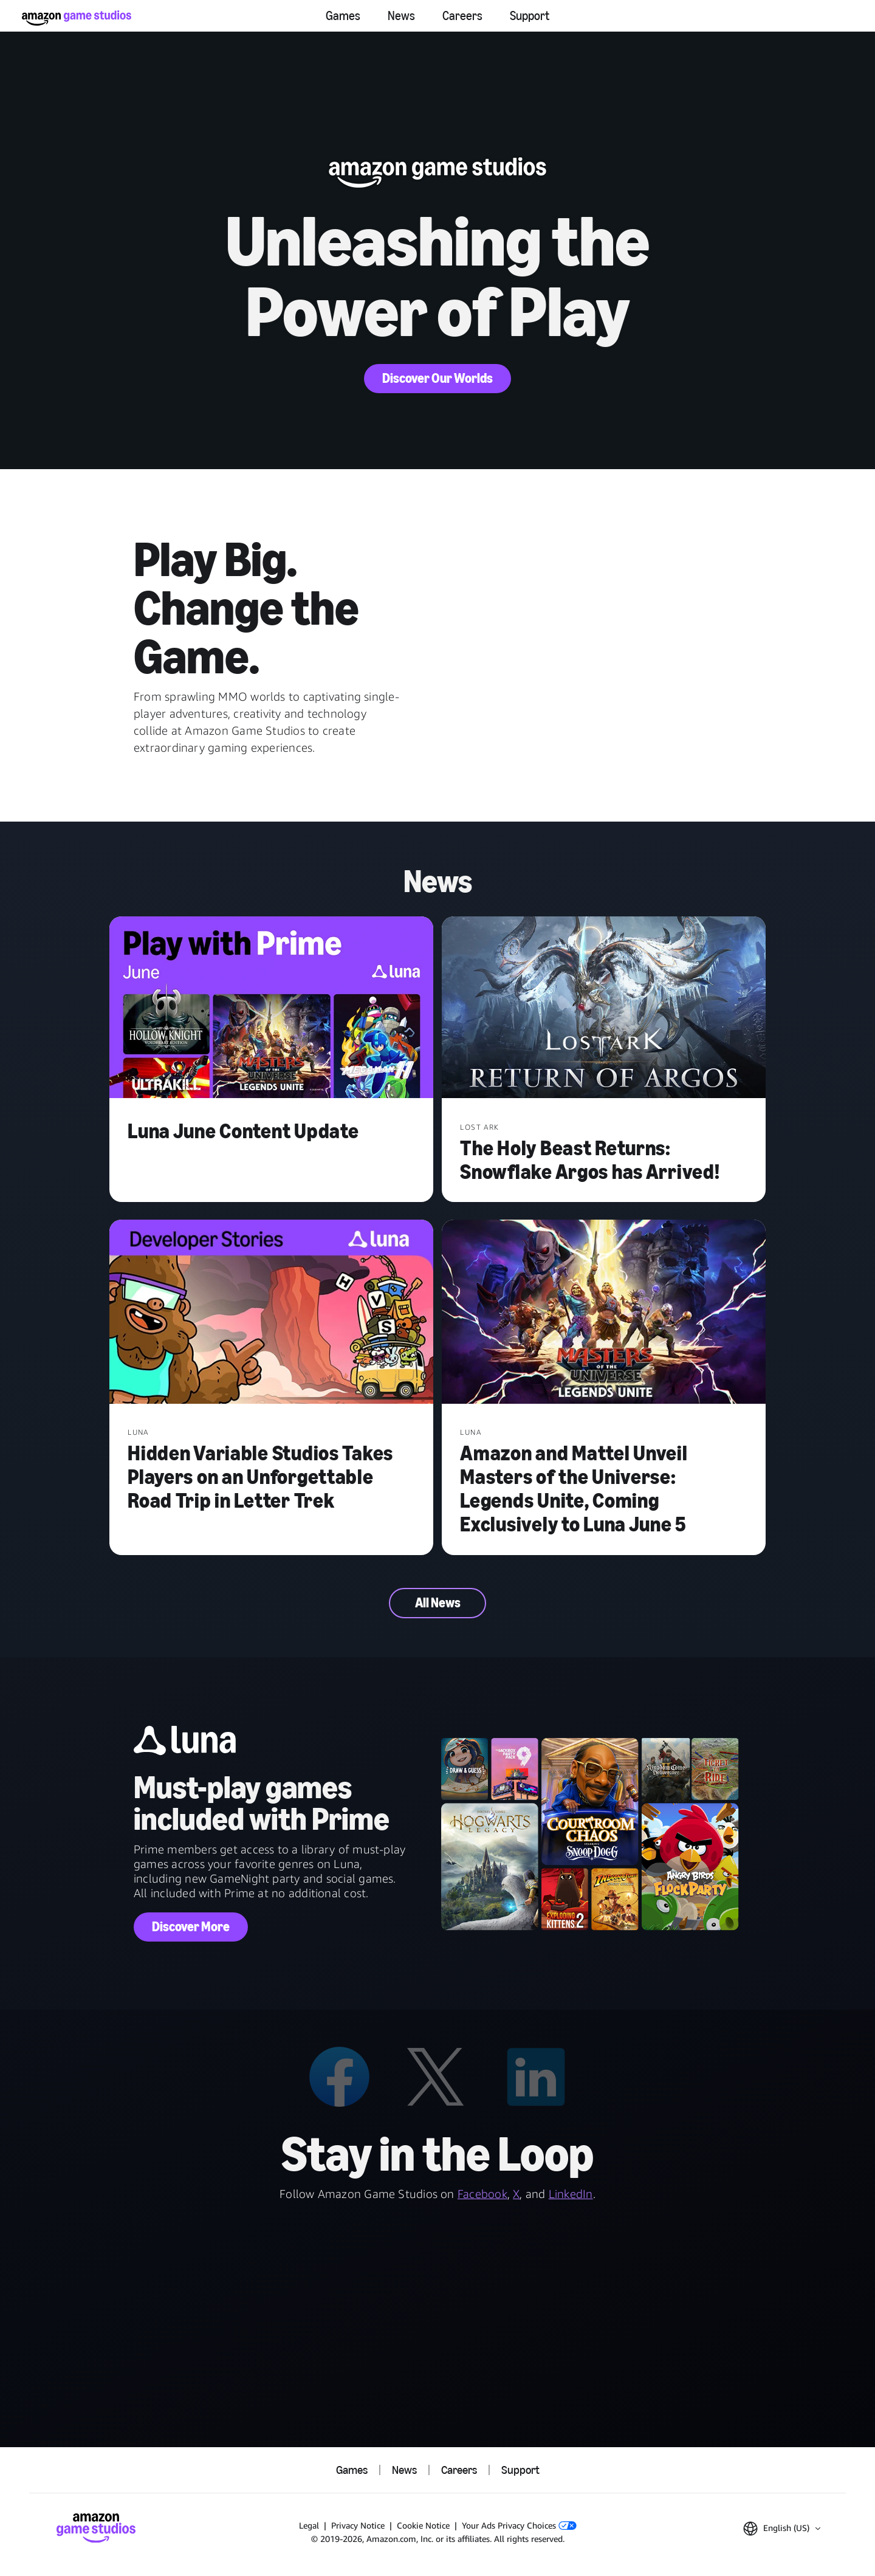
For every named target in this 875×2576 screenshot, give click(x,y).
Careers (462, 16)
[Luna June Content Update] (271, 1008)
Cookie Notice (423, 2525)
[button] (781, 2528)
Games (343, 16)
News (401, 16)
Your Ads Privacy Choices (519, 2525)
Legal (309, 2525)
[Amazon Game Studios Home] (76, 18)
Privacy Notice (358, 2525)
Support (529, 16)
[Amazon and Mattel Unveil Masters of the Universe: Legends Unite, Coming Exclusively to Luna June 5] (604, 1313)
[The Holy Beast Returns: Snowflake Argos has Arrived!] (604, 1008)
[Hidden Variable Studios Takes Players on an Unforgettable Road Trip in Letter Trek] (271, 1313)
